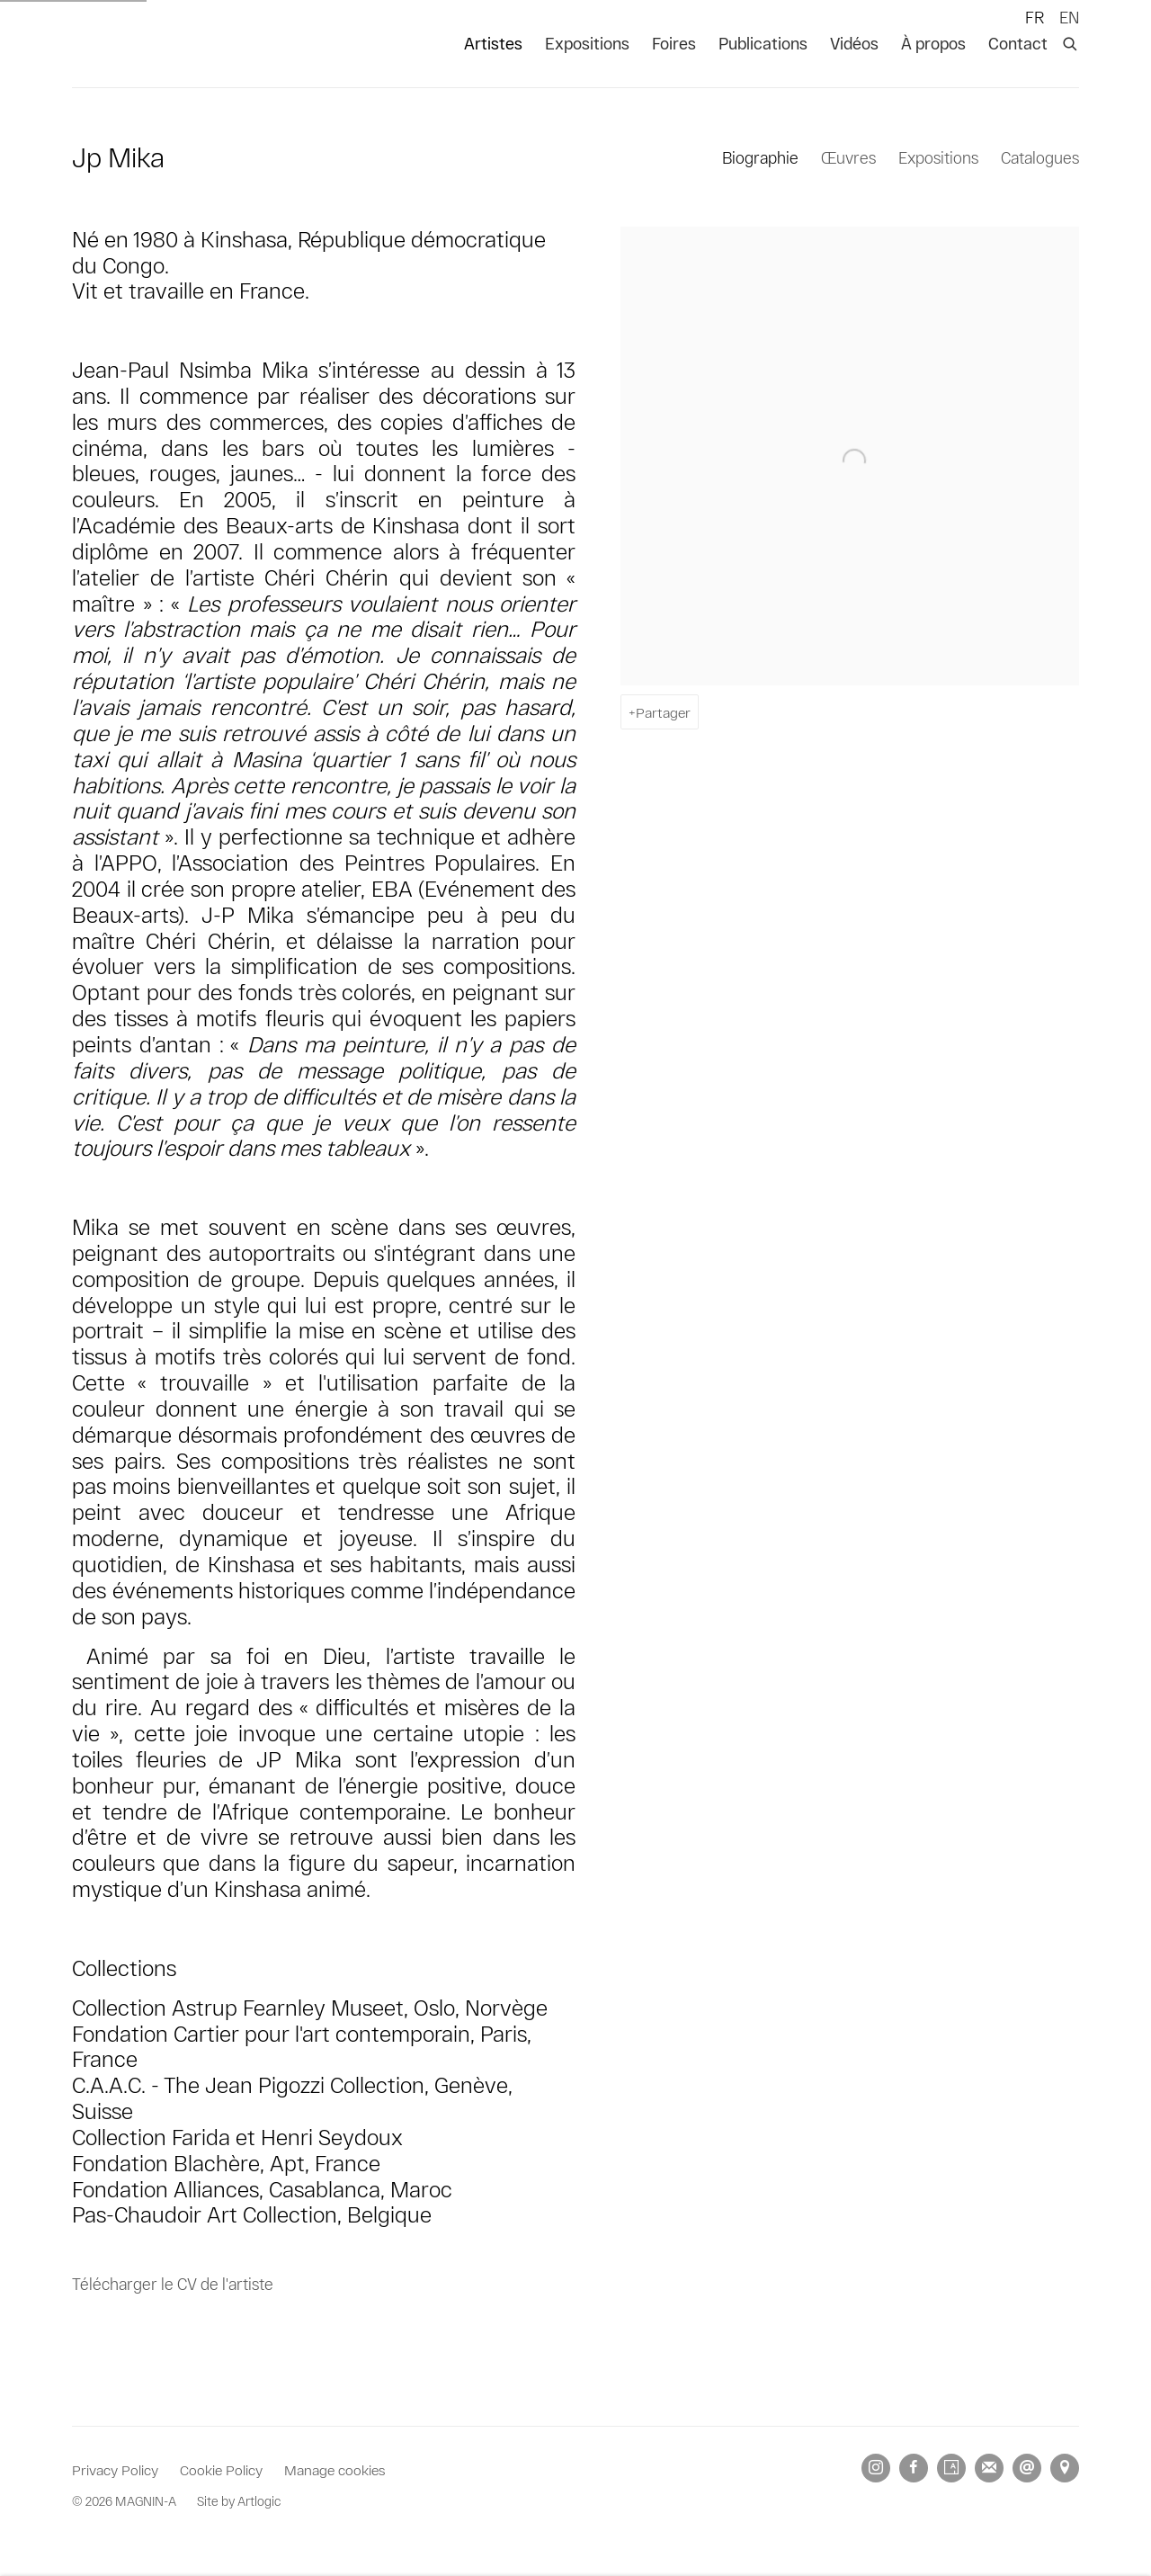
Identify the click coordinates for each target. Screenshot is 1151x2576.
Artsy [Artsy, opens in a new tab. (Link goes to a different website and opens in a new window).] (951, 2468)
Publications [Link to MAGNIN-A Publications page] (762, 43)
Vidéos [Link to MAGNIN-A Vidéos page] (854, 43)
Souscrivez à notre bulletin (989, 2468)
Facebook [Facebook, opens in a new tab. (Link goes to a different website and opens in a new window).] (913, 2468)
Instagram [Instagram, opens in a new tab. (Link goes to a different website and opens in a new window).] (875, 2468)
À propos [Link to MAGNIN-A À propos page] (933, 43)
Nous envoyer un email (1027, 2468)
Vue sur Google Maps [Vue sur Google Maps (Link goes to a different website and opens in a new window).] (1064, 2468)
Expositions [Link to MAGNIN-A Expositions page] (587, 43)
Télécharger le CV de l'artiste (172, 2287)
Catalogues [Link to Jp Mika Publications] (1040, 157)
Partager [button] (663, 711)
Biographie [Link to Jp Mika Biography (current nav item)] (760, 157)
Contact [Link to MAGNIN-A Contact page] (1018, 43)
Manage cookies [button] (334, 2469)
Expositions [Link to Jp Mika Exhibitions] (938, 157)
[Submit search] (1071, 40)
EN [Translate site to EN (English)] (1069, 17)
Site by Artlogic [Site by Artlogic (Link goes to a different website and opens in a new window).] (239, 2501)
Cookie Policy (221, 2469)
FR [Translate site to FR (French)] (1034, 17)
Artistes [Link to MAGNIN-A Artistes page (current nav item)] (493, 43)
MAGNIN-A (135, 44)
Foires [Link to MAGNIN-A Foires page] (674, 43)
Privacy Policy (115, 2469)
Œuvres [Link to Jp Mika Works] (848, 157)
